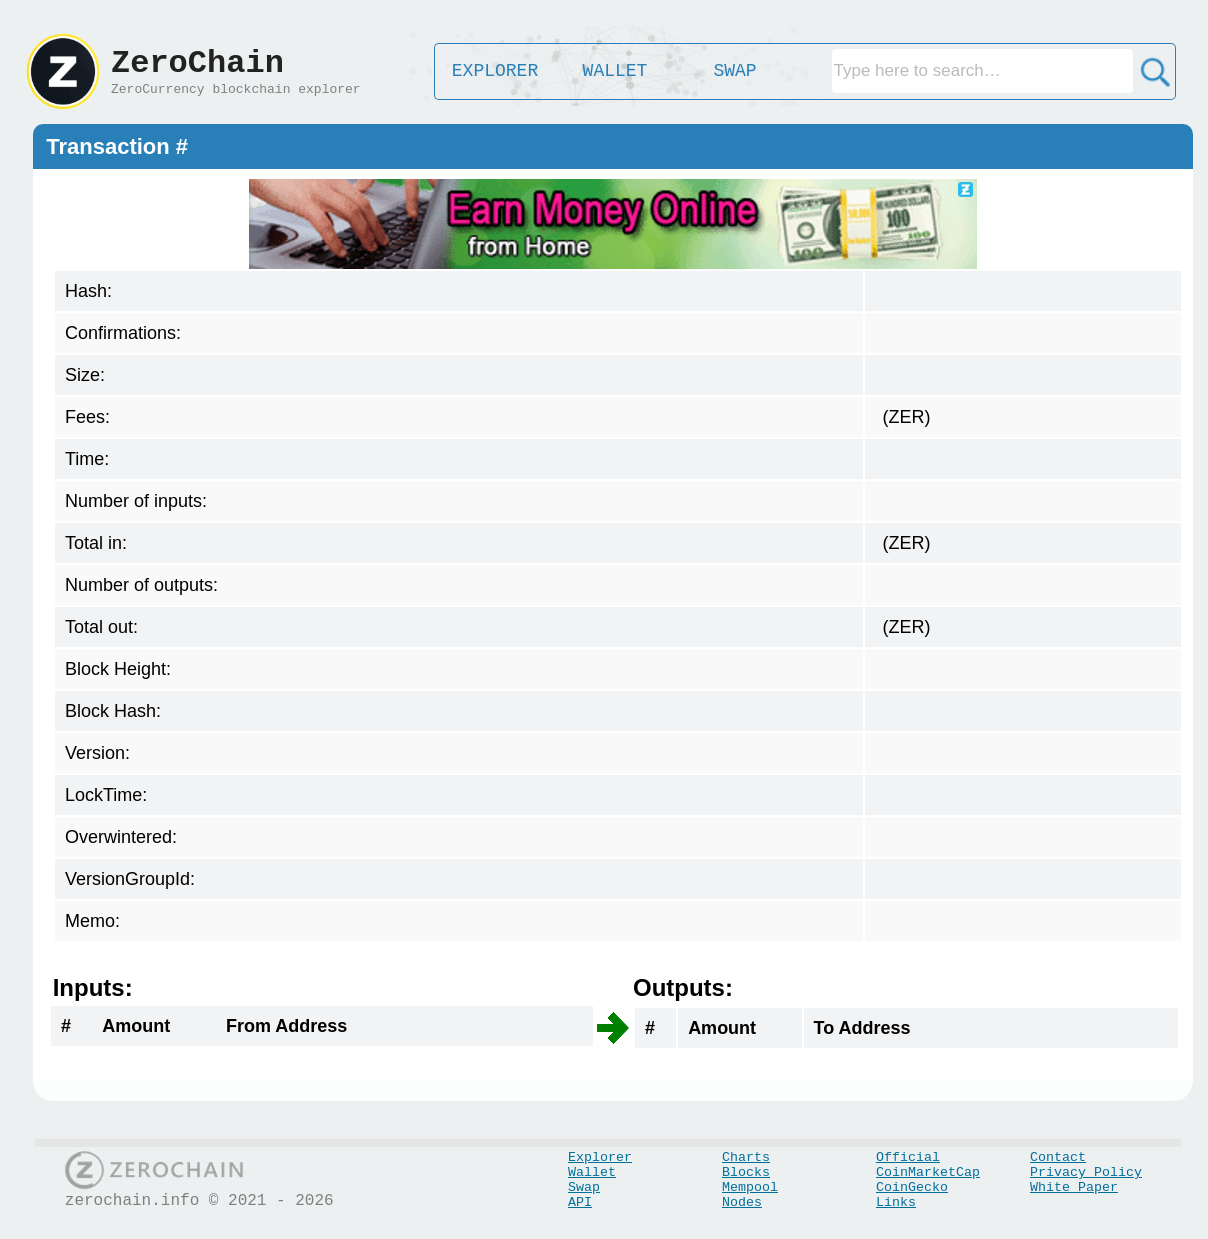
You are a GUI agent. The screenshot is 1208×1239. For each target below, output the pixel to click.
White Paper (1074, 1187)
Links (896, 1202)
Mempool (750, 1187)
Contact (1058, 1157)
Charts (746, 1157)
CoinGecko (912, 1187)
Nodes (742, 1202)
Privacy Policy (1086, 1172)
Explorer (600, 1157)
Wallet (592, 1172)
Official (908, 1157)
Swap (584, 1187)
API (580, 1202)
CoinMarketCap (928, 1172)
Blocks (746, 1172)
